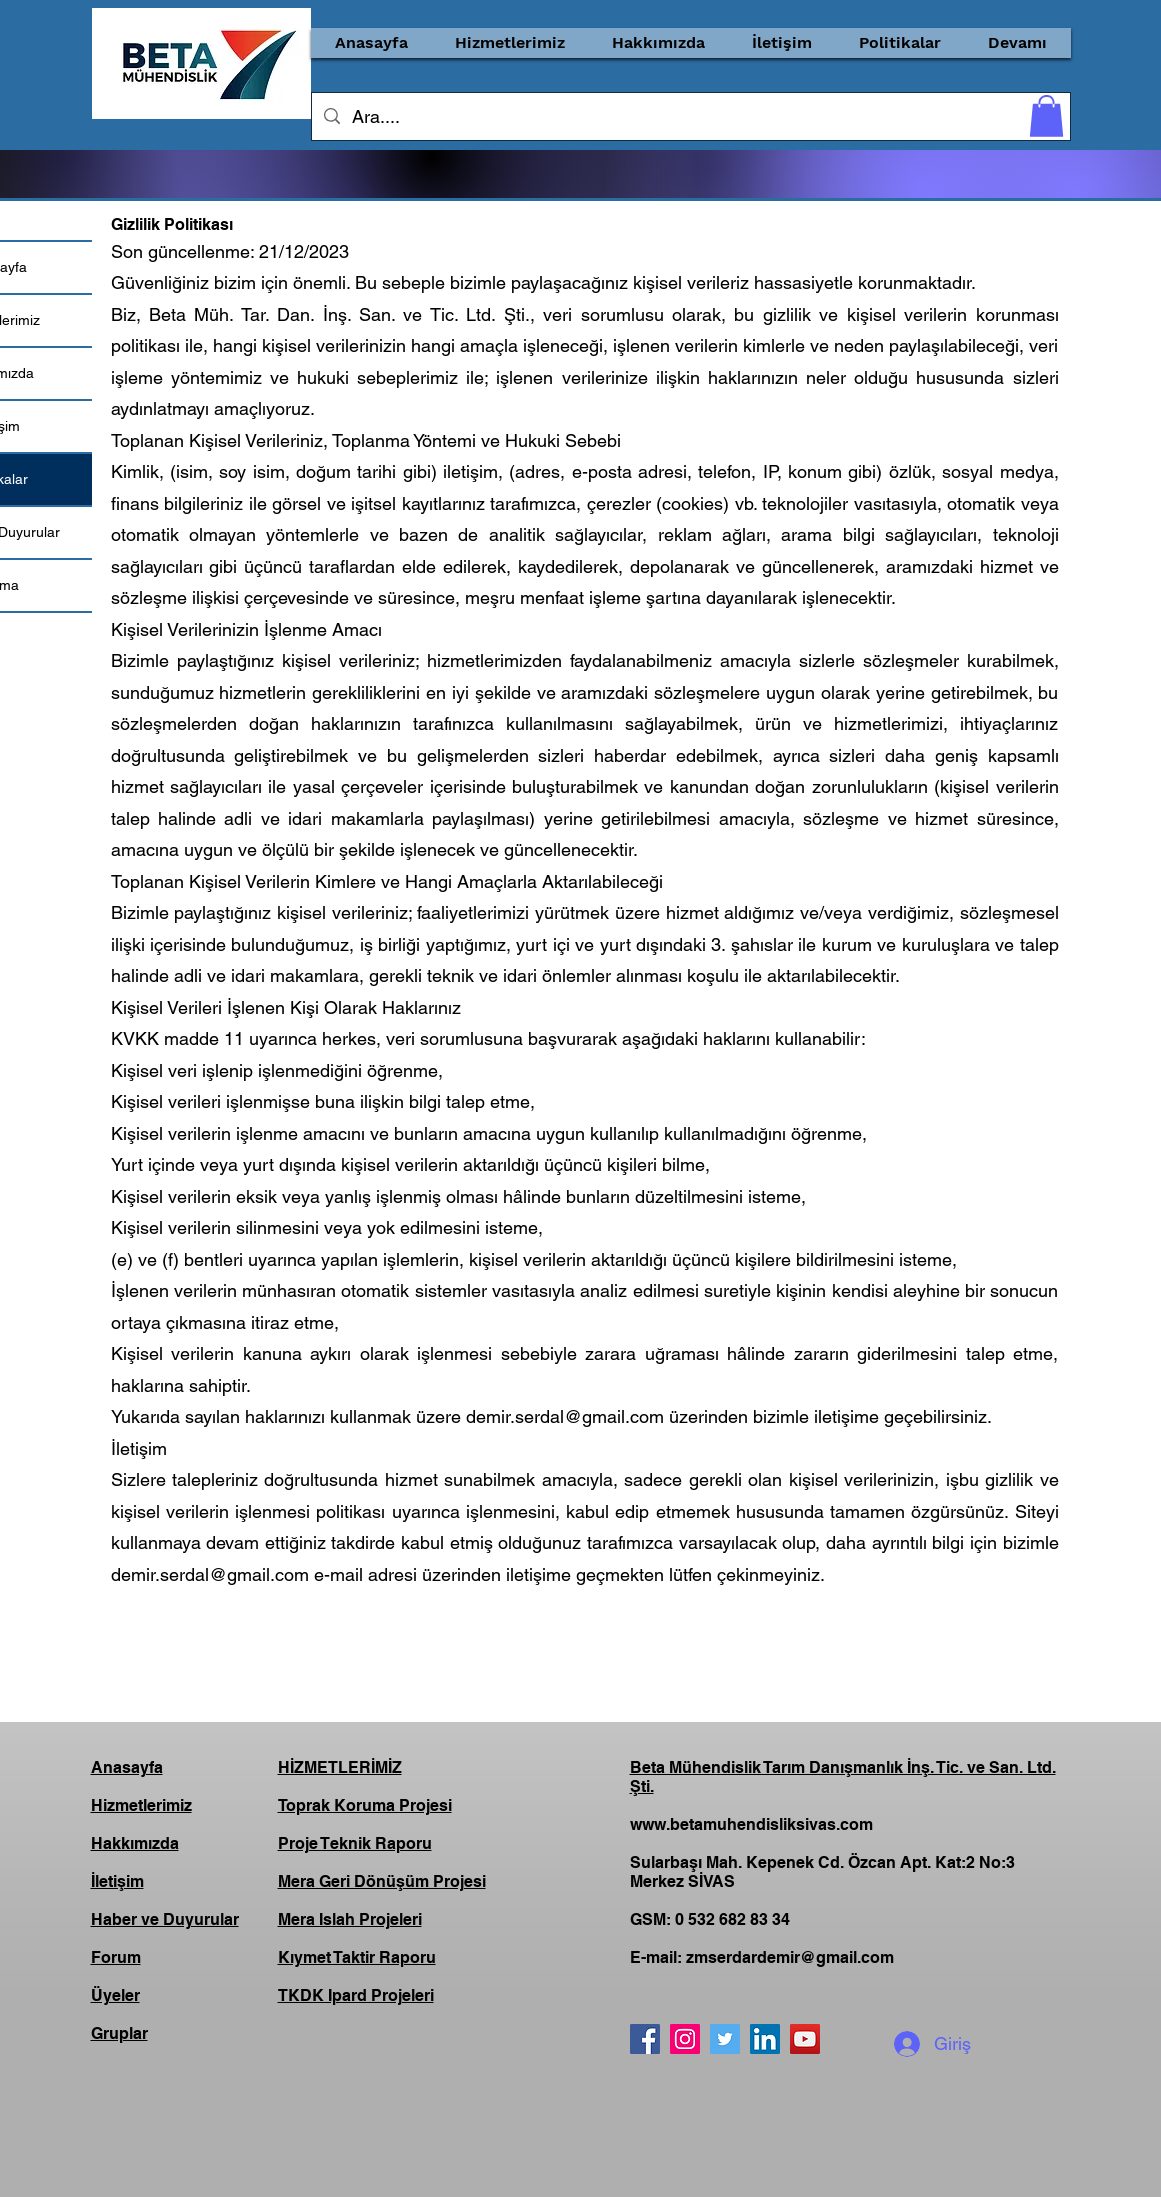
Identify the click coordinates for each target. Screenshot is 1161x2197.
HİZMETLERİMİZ (340, 1767)
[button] (510, 43)
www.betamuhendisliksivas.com (751, 1824)
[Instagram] (685, 2039)
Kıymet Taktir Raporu (357, 1957)
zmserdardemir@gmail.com (790, 1957)
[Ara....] (690, 117)
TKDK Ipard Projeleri (356, 1995)
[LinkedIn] (765, 2039)
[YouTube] (805, 2039)
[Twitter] (725, 2039)
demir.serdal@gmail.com (565, 1416)
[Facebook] (645, 2039)
